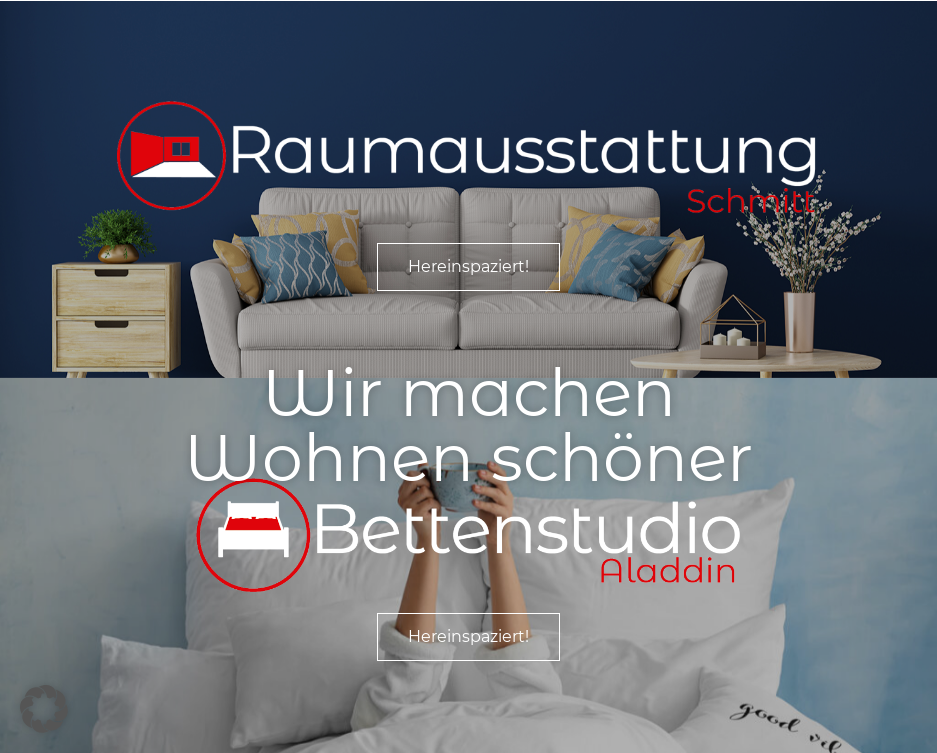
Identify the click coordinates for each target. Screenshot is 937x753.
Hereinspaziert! (468, 266)
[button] (44, 709)
